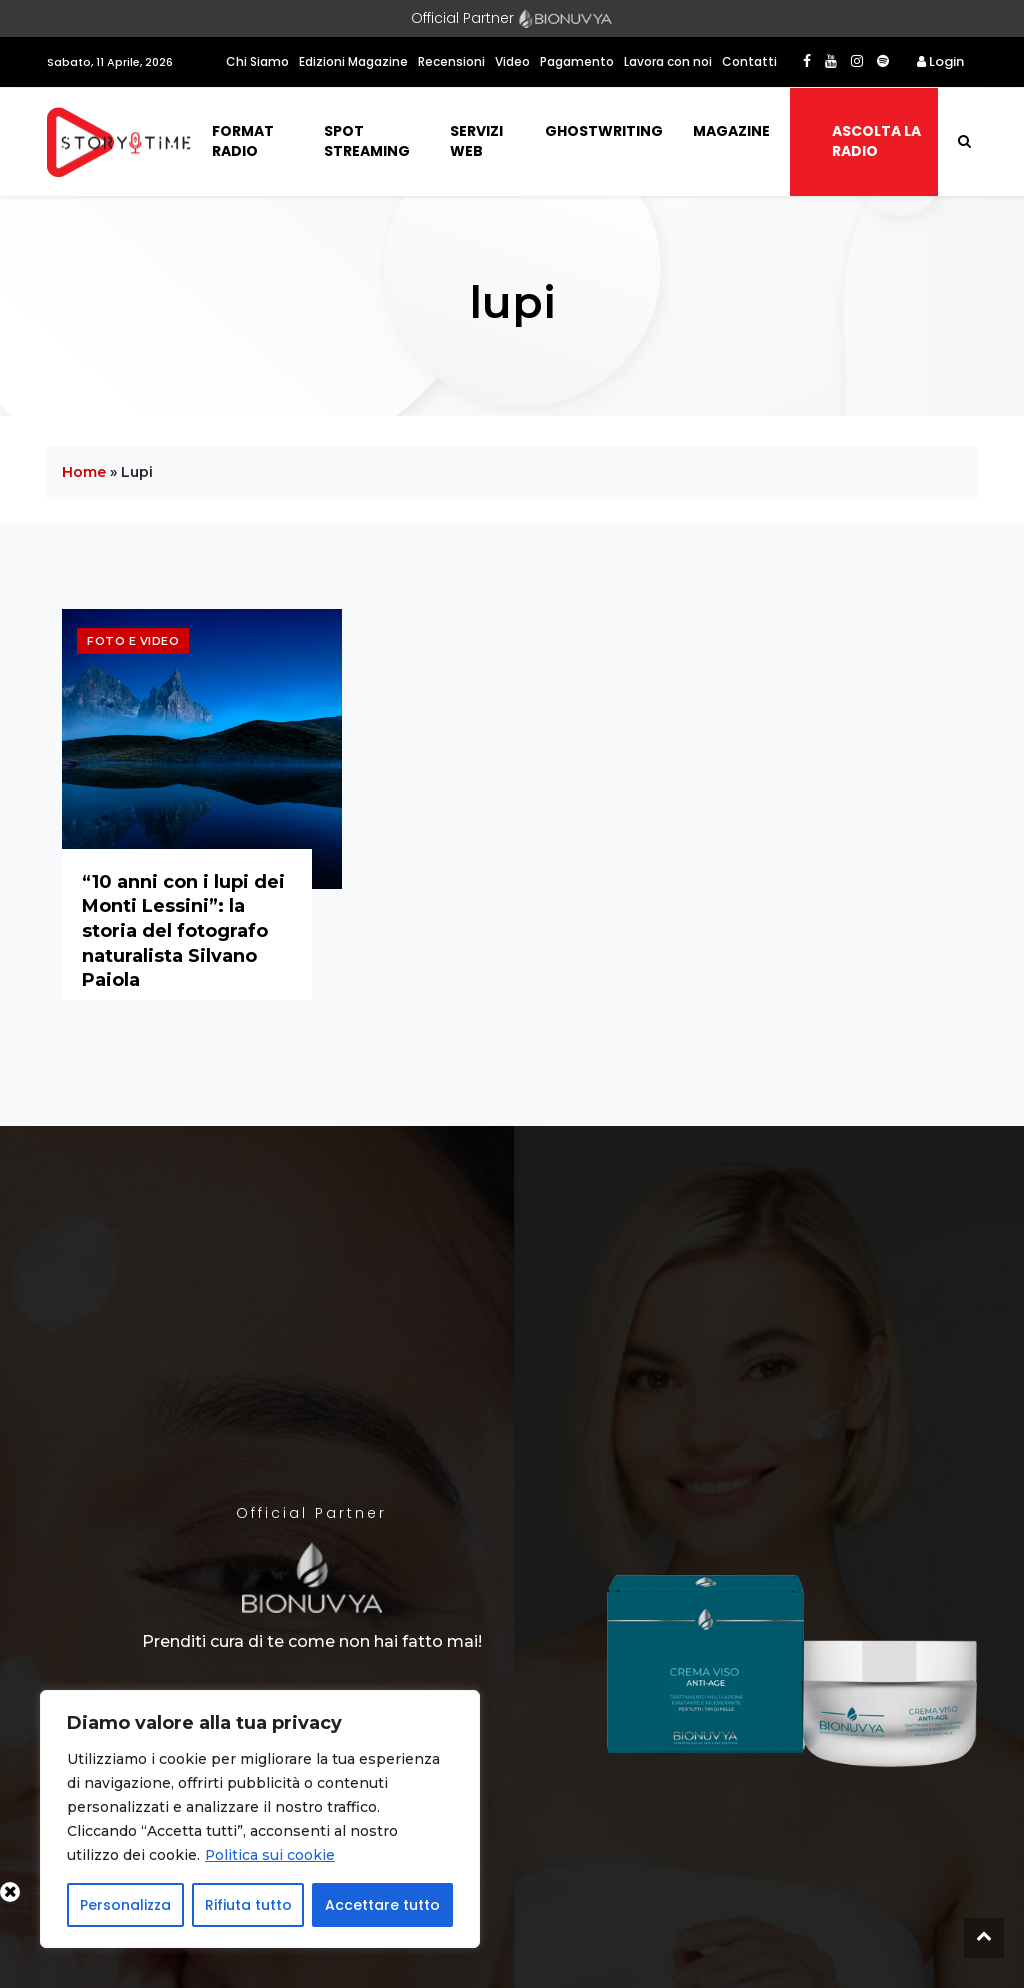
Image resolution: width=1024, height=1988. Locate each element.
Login (940, 61)
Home (84, 472)
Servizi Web (476, 141)
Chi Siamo (257, 61)
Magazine (731, 131)
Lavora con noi (668, 61)
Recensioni (451, 61)
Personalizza (125, 1905)
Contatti (749, 61)
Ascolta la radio (876, 141)
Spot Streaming (367, 141)
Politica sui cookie (270, 1855)
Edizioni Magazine (353, 61)
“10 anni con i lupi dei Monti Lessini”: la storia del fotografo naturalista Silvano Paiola (183, 931)
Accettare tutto (382, 1905)
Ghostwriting (604, 131)
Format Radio (243, 141)
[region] (260, 1819)
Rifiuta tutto (248, 1905)
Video (512, 61)
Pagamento (577, 61)
